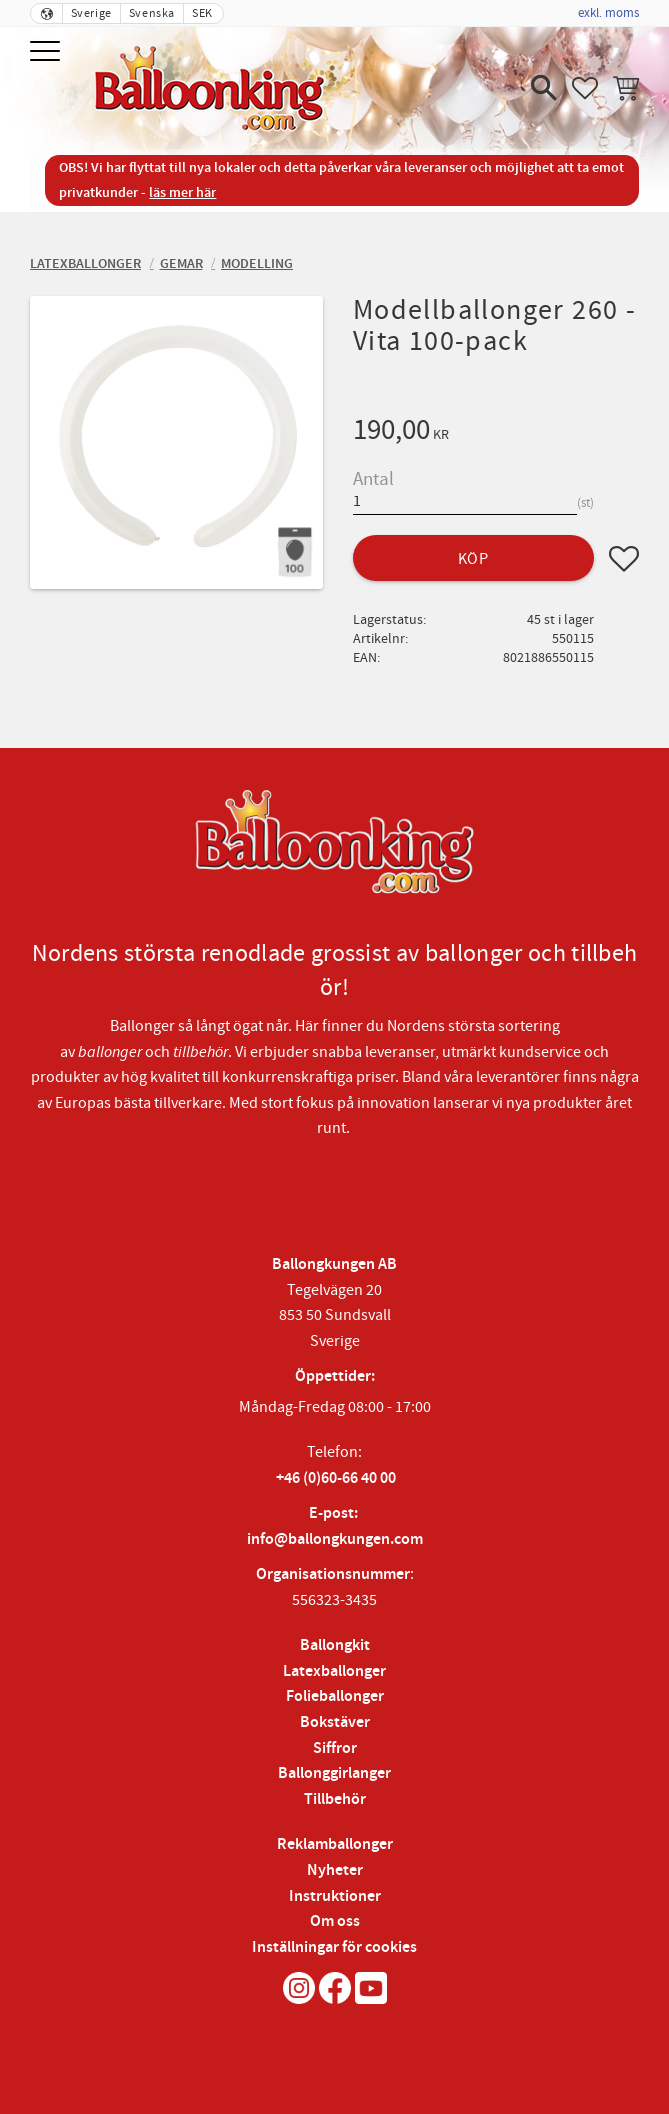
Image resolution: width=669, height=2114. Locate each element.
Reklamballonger (335, 1844)
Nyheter (335, 1870)
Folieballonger (335, 1696)
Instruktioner (335, 1896)
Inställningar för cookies (334, 1947)
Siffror (335, 1748)
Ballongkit (335, 1645)
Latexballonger (334, 1671)
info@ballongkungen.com (335, 1539)
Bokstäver (335, 1722)
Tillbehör (335, 1799)
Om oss (335, 1921)
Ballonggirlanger (334, 1773)
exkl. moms (608, 13)
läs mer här (182, 192)
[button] (47, 52)
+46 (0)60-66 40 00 (336, 1478)
